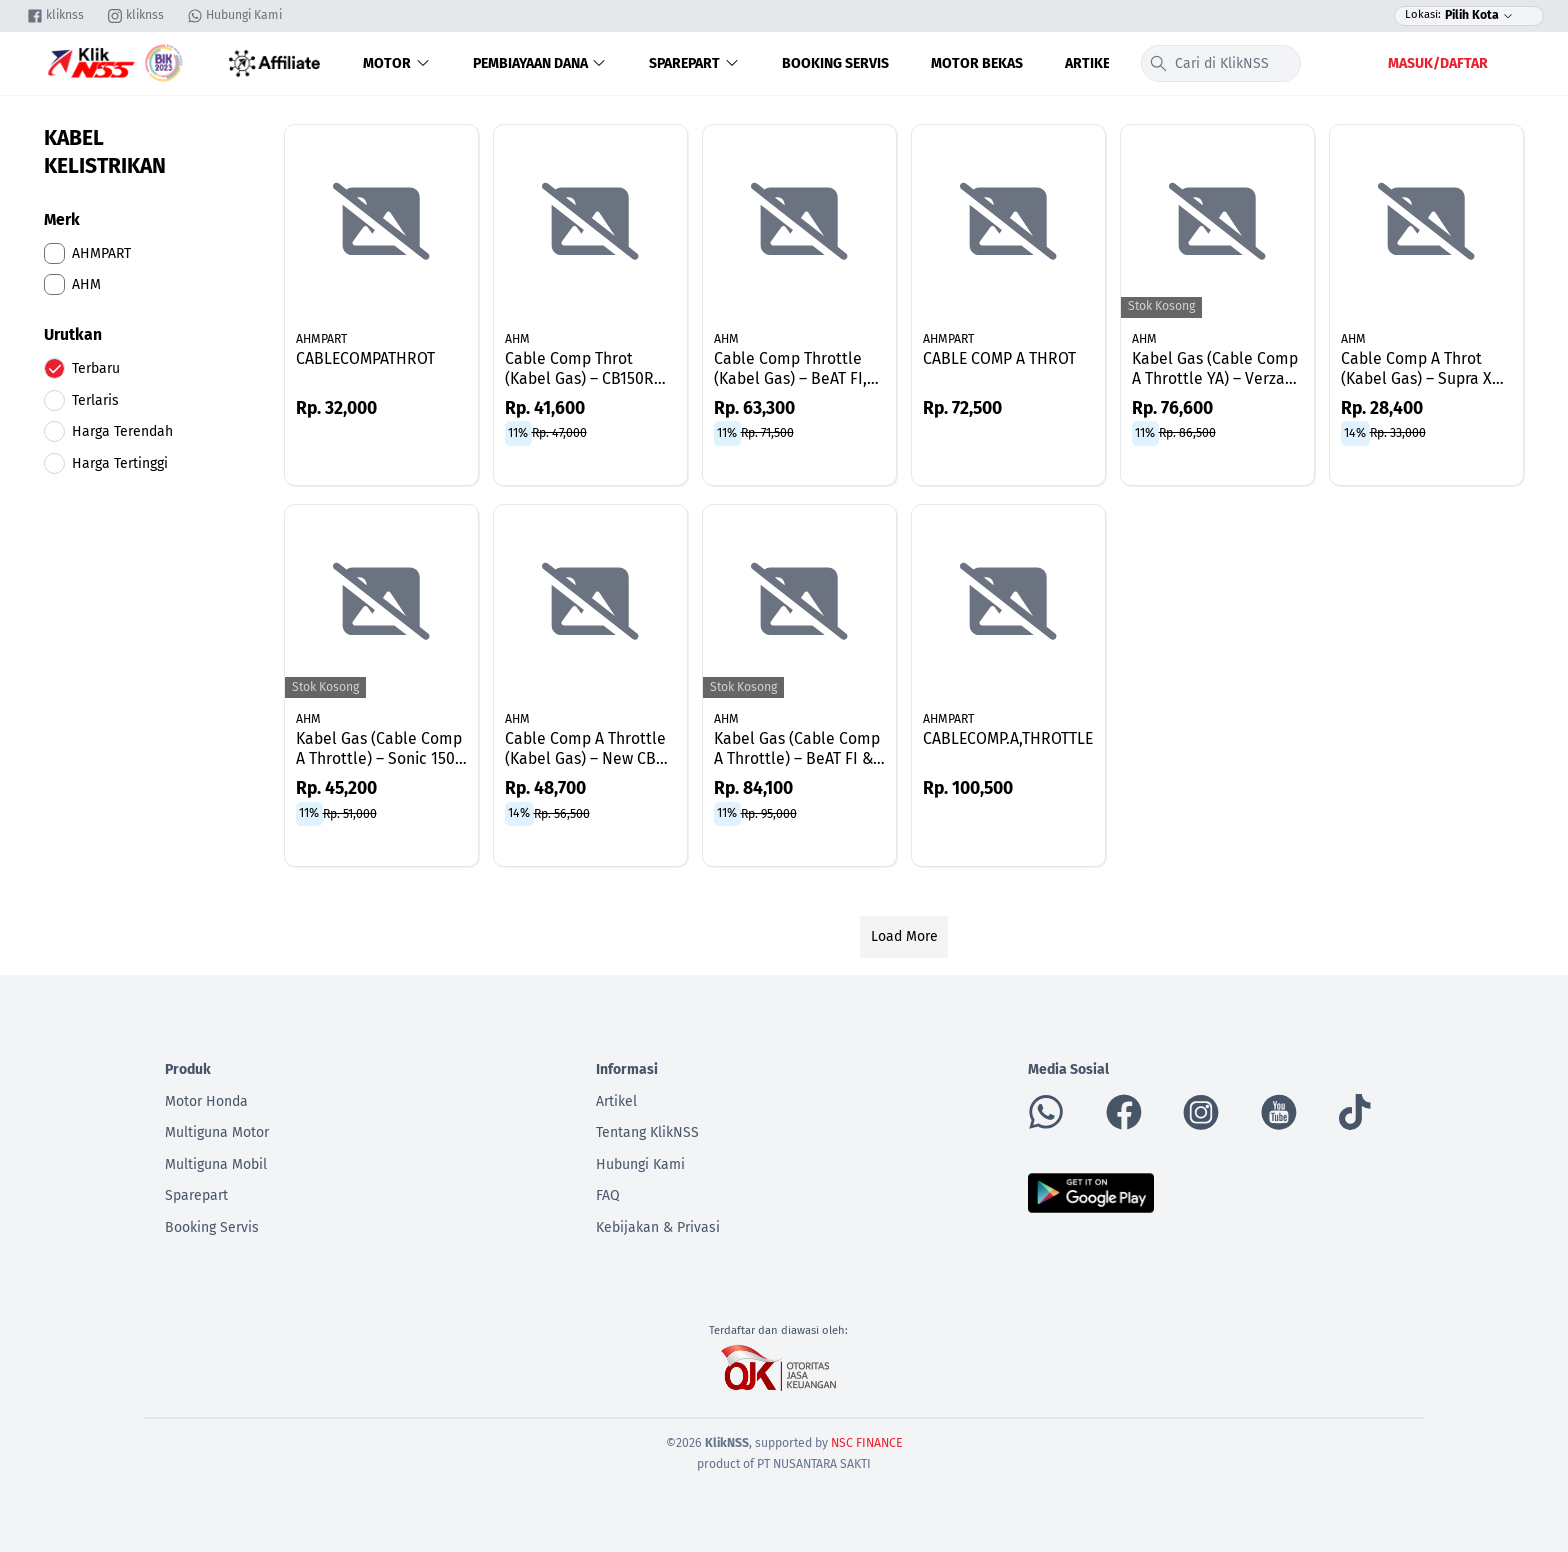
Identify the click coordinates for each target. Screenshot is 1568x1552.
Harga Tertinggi (120, 463)
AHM (517, 339)
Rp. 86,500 (1187, 433)
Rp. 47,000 (559, 433)
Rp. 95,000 (769, 813)
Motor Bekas (977, 63)
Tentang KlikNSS (647, 1132)
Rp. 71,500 (767, 433)
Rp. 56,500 (562, 813)
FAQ (608, 1195)
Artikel (1091, 63)
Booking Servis (835, 63)
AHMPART (321, 339)
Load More (904, 936)
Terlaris (95, 400)
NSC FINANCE (867, 1443)
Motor (397, 63)
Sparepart (694, 63)
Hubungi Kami (640, 1164)
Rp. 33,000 (1398, 433)
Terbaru (96, 368)
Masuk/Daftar (1438, 63)
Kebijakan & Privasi (658, 1227)
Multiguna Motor (217, 1132)
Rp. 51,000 (350, 813)
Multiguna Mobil (216, 1164)
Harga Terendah (122, 431)
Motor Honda (206, 1101)
